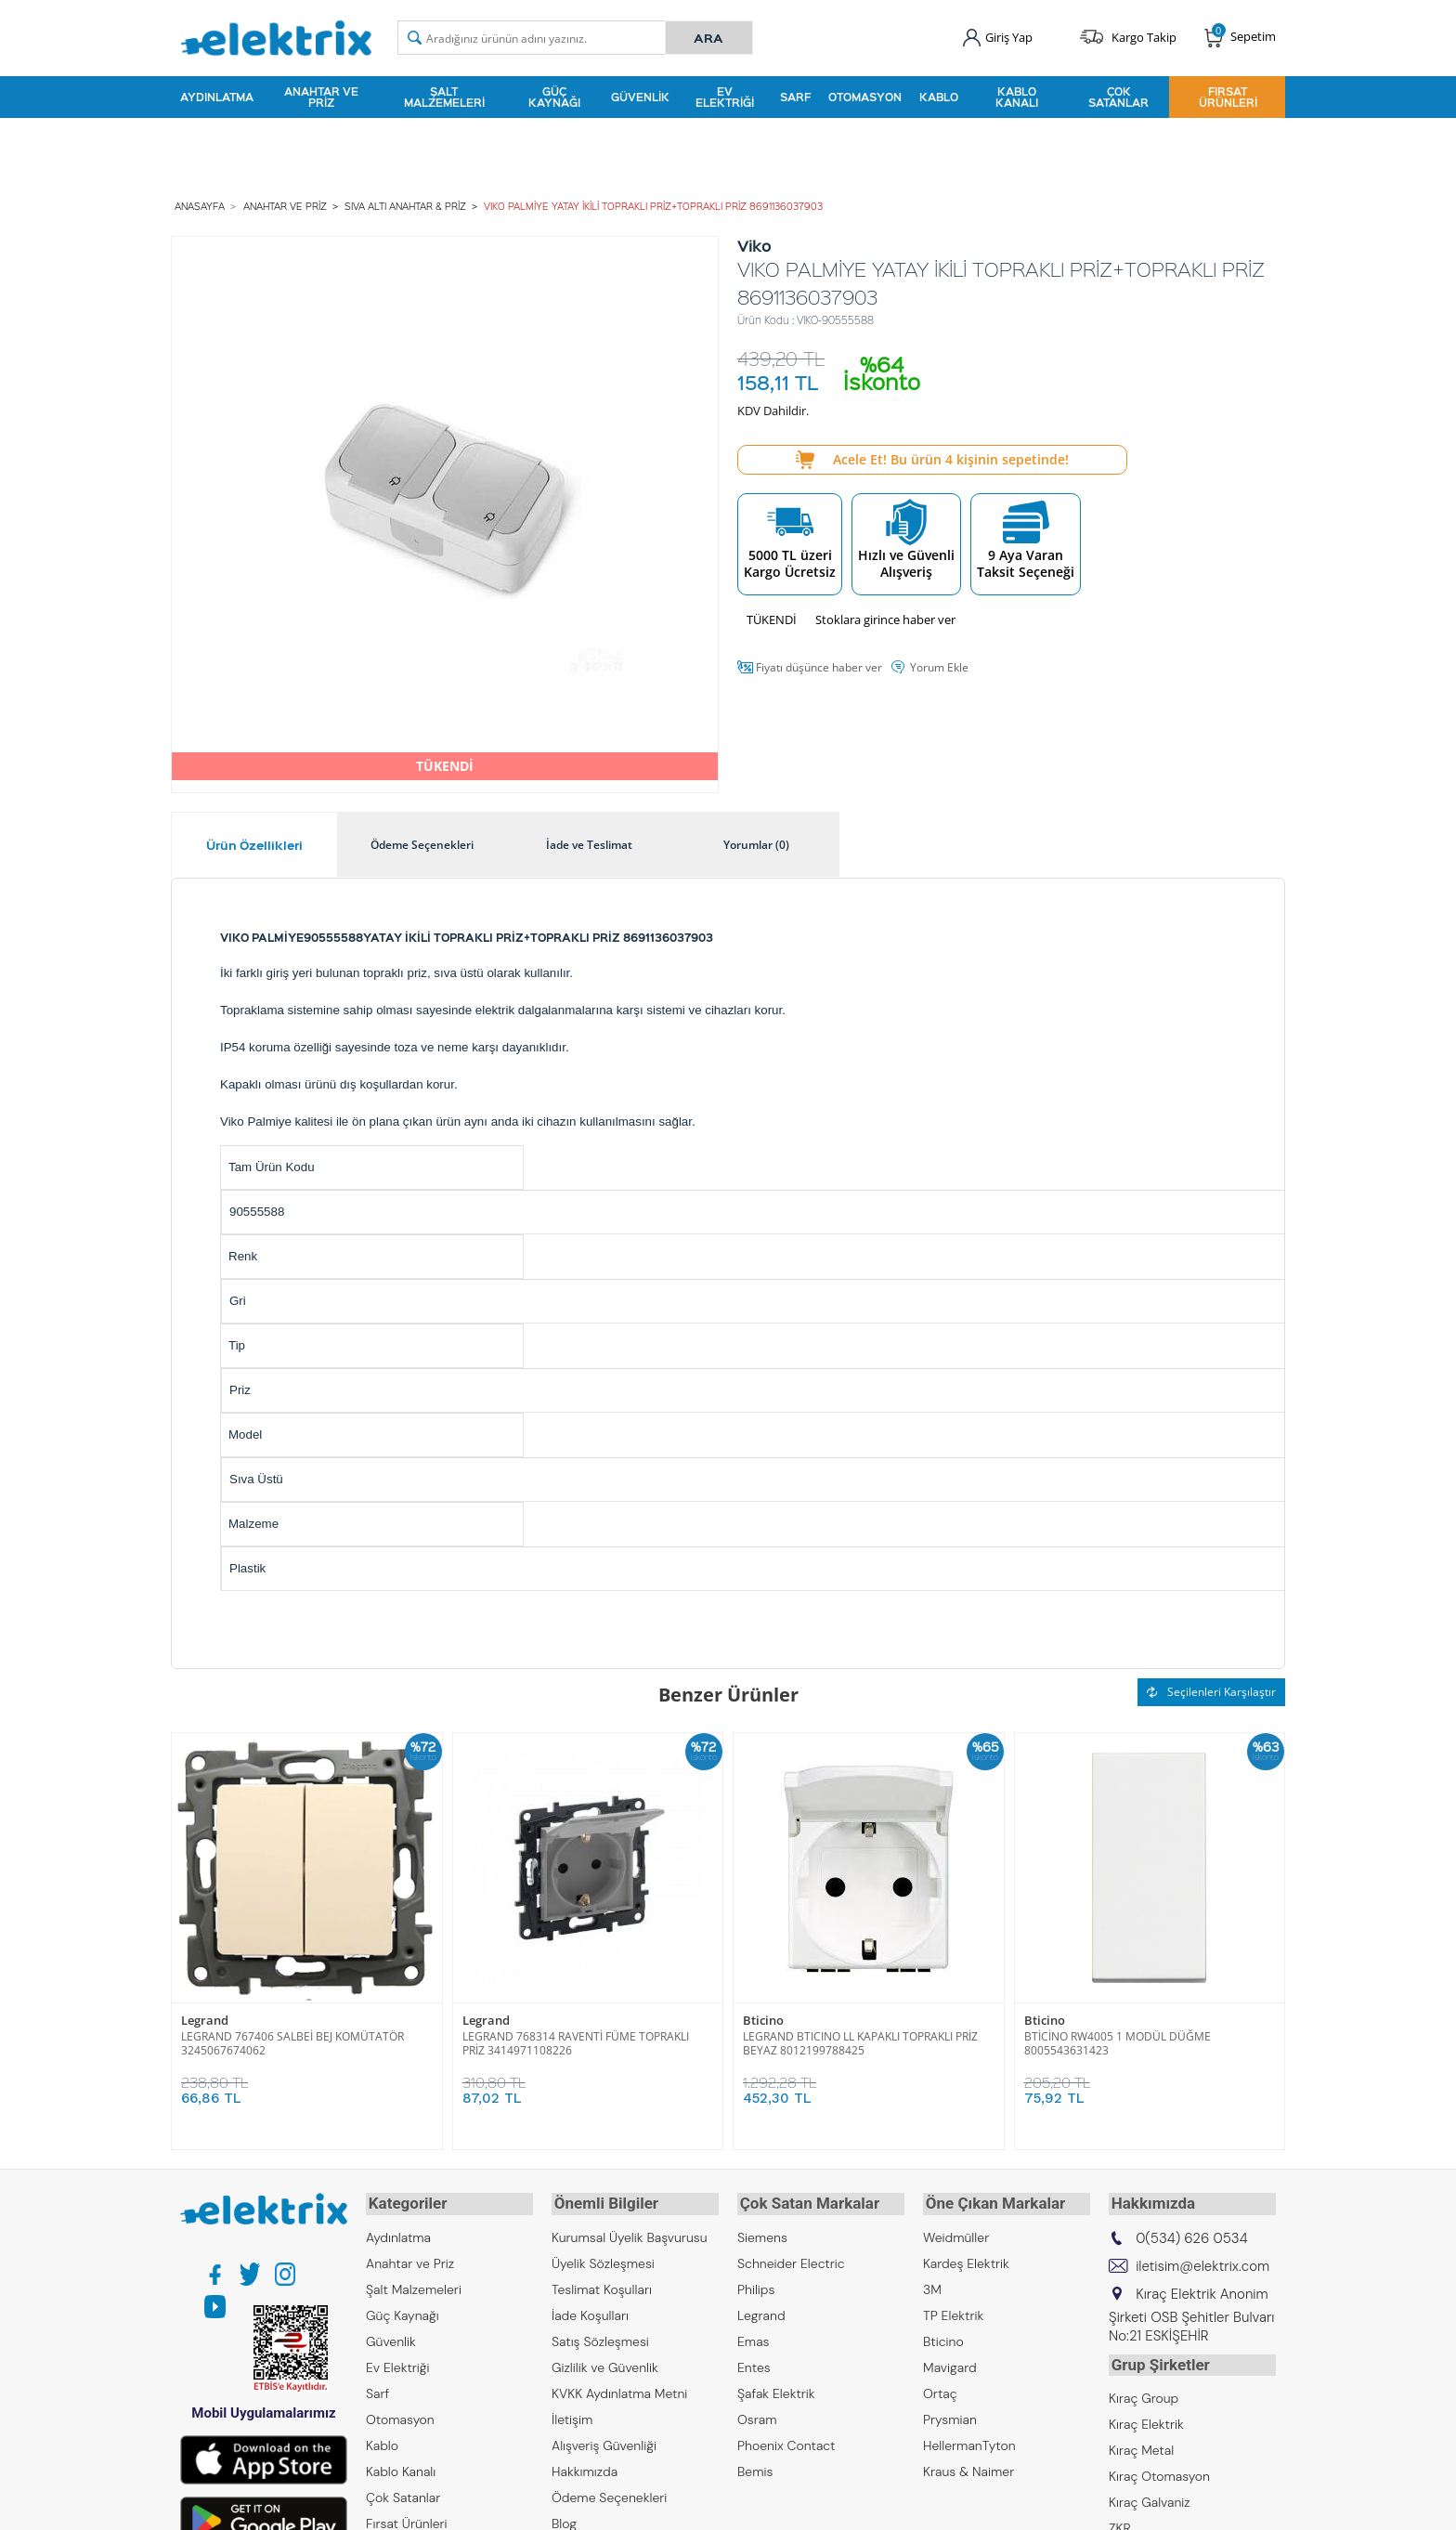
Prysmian (950, 2414)
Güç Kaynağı (554, 97)
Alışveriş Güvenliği (604, 2440)
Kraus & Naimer (968, 2466)
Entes (754, 2362)
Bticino (763, 2019)
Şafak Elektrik (776, 2388)
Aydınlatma (217, 96)
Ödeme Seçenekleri (609, 2492)
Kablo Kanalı (1016, 97)
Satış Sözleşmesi (600, 2336)
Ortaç (940, 2388)
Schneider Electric (791, 2258)
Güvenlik (640, 96)
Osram (757, 2414)
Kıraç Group (1143, 2389)
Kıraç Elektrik (1146, 2415)
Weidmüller (956, 2232)
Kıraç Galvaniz (1149, 2493)
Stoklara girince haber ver (885, 616)
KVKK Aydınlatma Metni (619, 2388)
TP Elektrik (953, 2310)
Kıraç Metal (1141, 2441)
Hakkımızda (585, 2466)
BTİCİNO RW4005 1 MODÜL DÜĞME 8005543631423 (1117, 2040)
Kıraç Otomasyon (1159, 2467)
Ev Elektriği (725, 97)
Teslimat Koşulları (602, 2284)
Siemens (762, 2232)
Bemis (755, 2466)
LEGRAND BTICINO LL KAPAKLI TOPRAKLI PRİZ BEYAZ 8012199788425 (860, 2040)
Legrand (204, 2019)
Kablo (938, 96)
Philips (755, 2284)
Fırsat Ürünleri (1228, 97)
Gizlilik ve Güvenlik (605, 2362)
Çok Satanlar (1118, 97)
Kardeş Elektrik (966, 2258)
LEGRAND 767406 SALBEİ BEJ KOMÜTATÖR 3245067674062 (292, 2040)
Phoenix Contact (786, 2440)
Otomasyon (865, 96)
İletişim (572, 2414)
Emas (753, 2336)
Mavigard (950, 2362)
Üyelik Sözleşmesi (603, 2258)
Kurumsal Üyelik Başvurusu (630, 2232)
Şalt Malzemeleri (444, 97)
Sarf (795, 96)
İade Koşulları (590, 2310)
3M (932, 2284)
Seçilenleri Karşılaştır (1211, 1689)
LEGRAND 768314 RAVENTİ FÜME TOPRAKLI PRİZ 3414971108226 (575, 2040)
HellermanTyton (969, 2440)
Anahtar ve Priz (321, 97)
